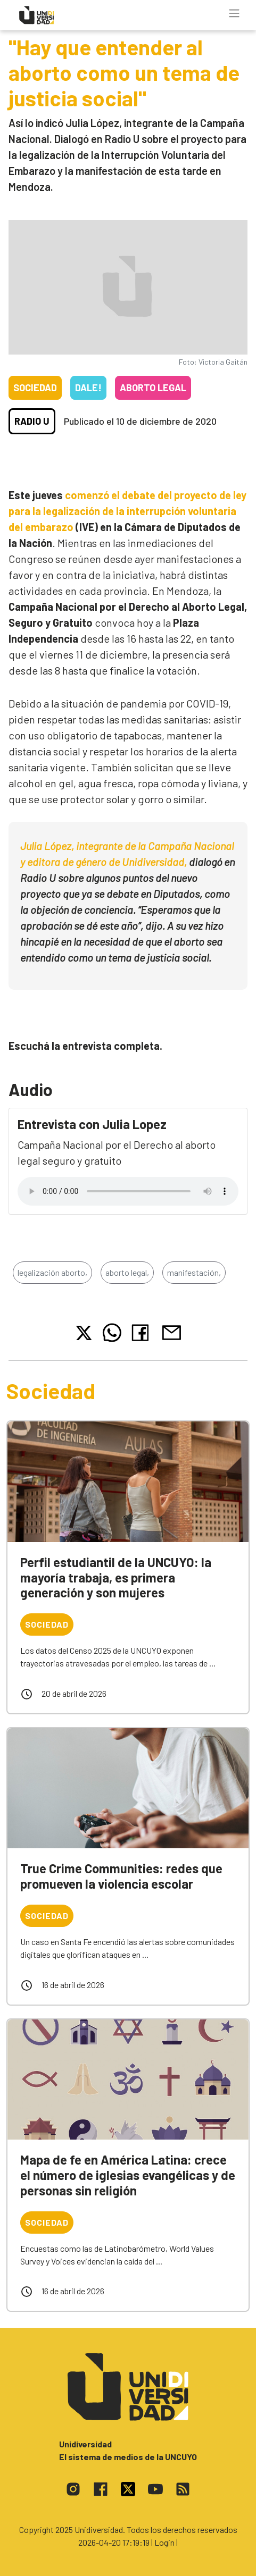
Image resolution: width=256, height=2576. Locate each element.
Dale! (88, 387)
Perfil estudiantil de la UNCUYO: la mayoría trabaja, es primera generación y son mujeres (115, 1577)
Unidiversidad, (154, 861)
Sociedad (35, 387)
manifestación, (194, 1272)
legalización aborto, (52, 1272)
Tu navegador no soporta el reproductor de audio (128, 1191)
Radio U (31, 421)
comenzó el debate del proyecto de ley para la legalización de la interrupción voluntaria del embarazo (127, 511)
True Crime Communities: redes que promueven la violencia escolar (121, 1876)
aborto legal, (127, 1272)
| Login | (164, 2542)
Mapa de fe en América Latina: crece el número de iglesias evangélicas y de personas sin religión (127, 2175)
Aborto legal (153, 387)
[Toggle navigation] (234, 13)
